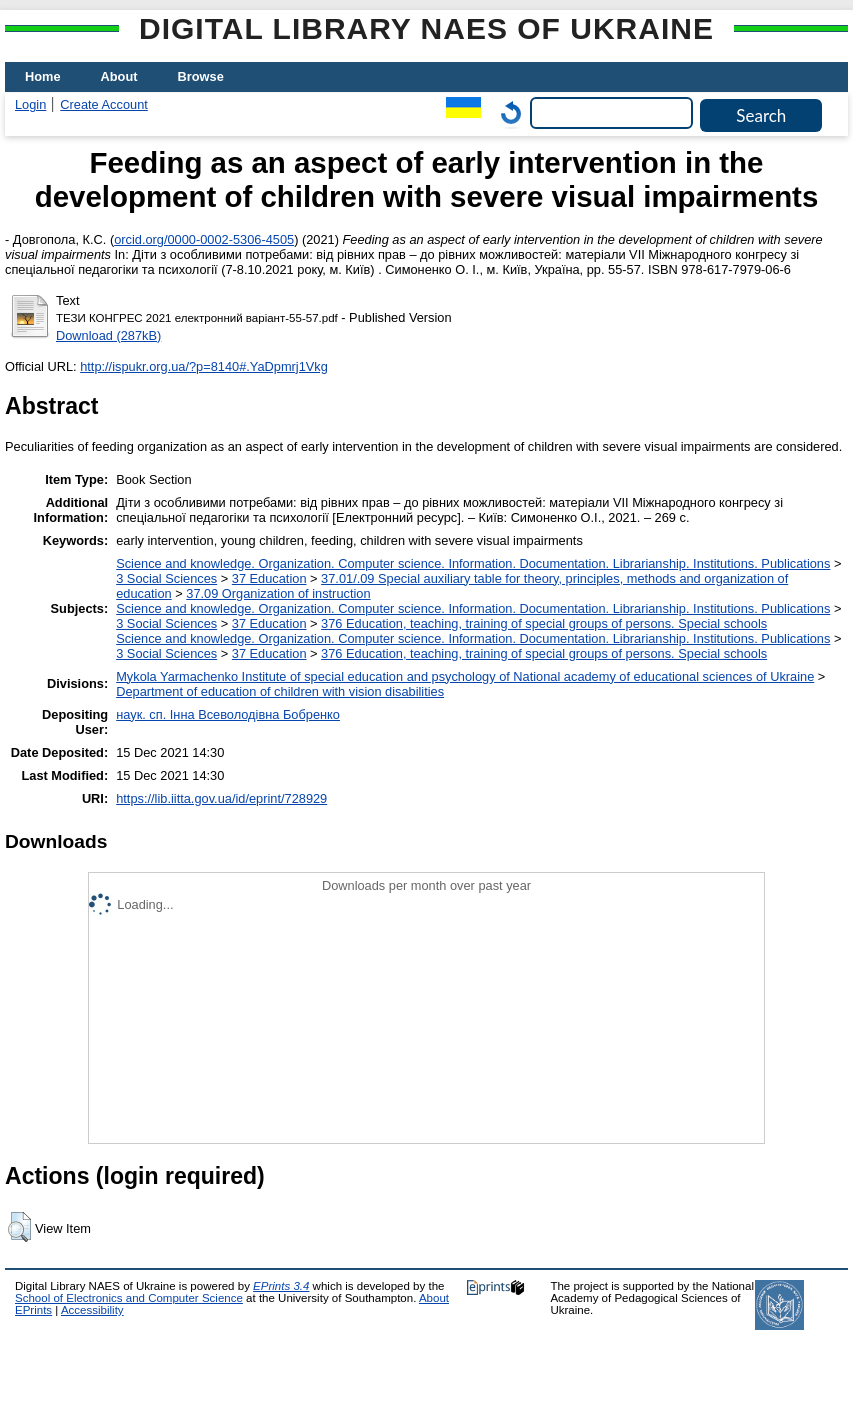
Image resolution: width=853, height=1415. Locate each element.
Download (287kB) (108, 335)
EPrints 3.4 (281, 1286)
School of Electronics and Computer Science (129, 1298)
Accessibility (92, 1310)
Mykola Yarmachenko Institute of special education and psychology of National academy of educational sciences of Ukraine (465, 676)
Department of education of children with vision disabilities (280, 691)
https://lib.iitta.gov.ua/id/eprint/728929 (221, 798)
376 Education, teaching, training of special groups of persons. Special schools (544, 623)
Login (30, 104)
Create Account (104, 104)
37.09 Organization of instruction (278, 593)
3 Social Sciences (166, 578)
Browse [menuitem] (201, 76)
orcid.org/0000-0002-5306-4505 (204, 239)
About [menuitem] (119, 76)
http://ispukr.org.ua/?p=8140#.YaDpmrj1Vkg (204, 366)
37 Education (269, 578)
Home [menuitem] (43, 76)
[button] (19, 1227)
